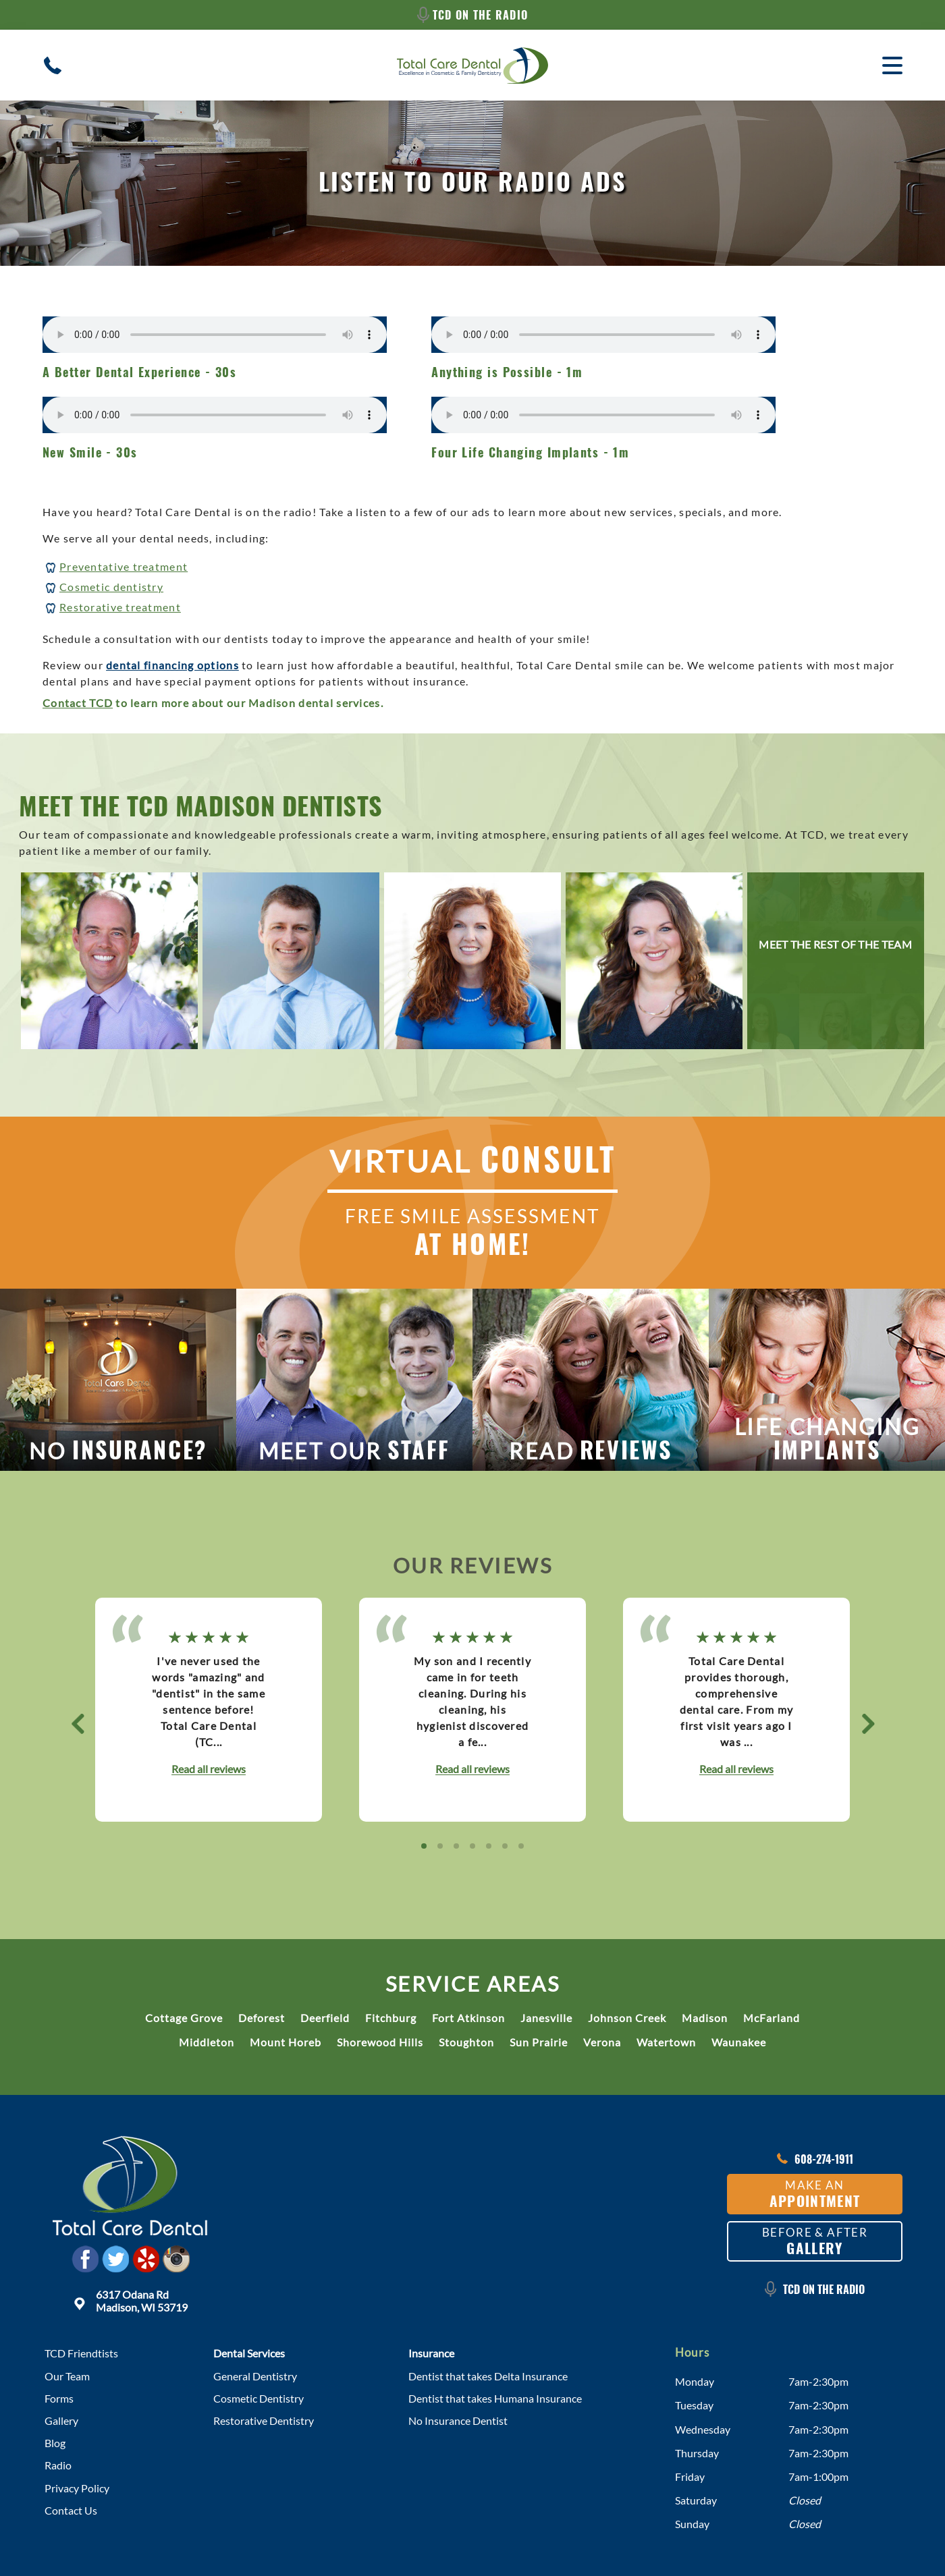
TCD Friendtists (81, 2353)
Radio (58, 2465)
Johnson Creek (627, 2018)
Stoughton (466, 2042)
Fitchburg (390, 2018)
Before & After (814, 2241)
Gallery (61, 2420)
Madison (705, 2018)
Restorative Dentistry (263, 2420)
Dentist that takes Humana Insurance (495, 2398)
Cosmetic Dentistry (258, 2398)
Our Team (67, 2376)
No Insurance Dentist (458, 2420)
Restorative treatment (120, 606)
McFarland (771, 2018)
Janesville (546, 2018)
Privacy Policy (77, 2488)
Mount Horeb (285, 2042)
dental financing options (172, 665)
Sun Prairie (539, 2042)
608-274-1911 (815, 2159)
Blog (55, 2442)
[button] (77, 1723)
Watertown (666, 2042)
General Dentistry (255, 2376)
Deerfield (325, 2018)
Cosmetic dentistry (111, 586)
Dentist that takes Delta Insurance (488, 2376)
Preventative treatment (123, 566)
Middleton (206, 2042)
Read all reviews (208, 1769)
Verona (602, 2042)
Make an (815, 2194)
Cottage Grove (184, 2018)
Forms (59, 2398)
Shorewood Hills (380, 2042)
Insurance (431, 2353)
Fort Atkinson (468, 2018)
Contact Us (71, 2510)
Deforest (261, 2018)
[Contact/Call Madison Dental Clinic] (53, 65)
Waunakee (738, 2042)
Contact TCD (78, 702)
